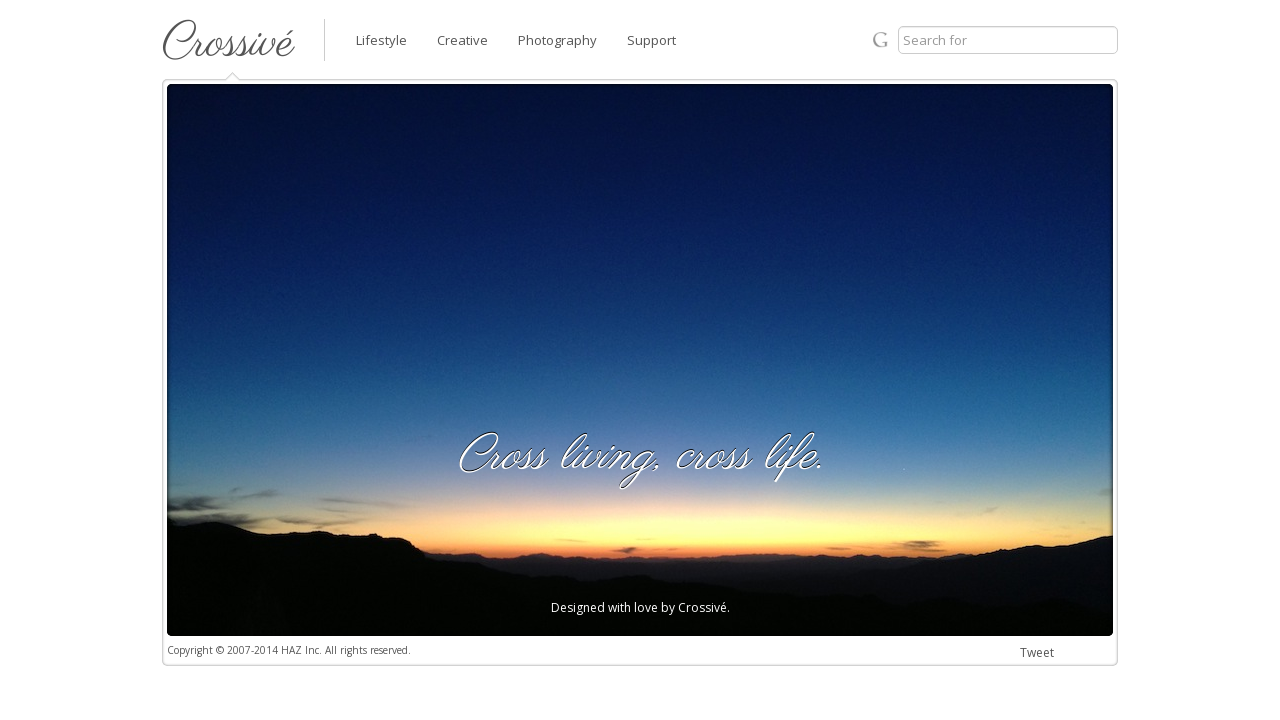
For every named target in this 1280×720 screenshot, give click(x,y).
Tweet (1037, 652)
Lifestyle (381, 40)
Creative (462, 40)
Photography (557, 40)
